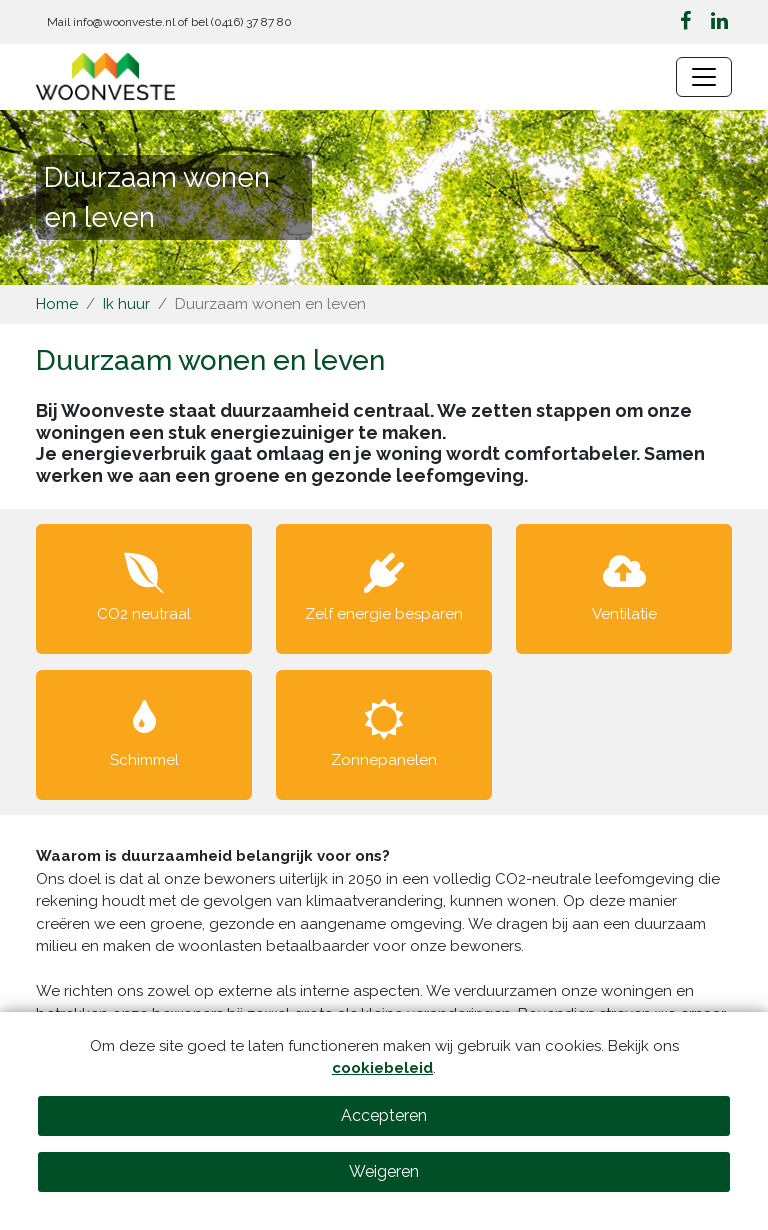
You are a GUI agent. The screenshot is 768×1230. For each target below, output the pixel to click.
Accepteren (384, 1115)
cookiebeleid (382, 1068)
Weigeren (384, 1171)
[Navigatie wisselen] (704, 77)
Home (57, 304)
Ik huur (126, 304)
